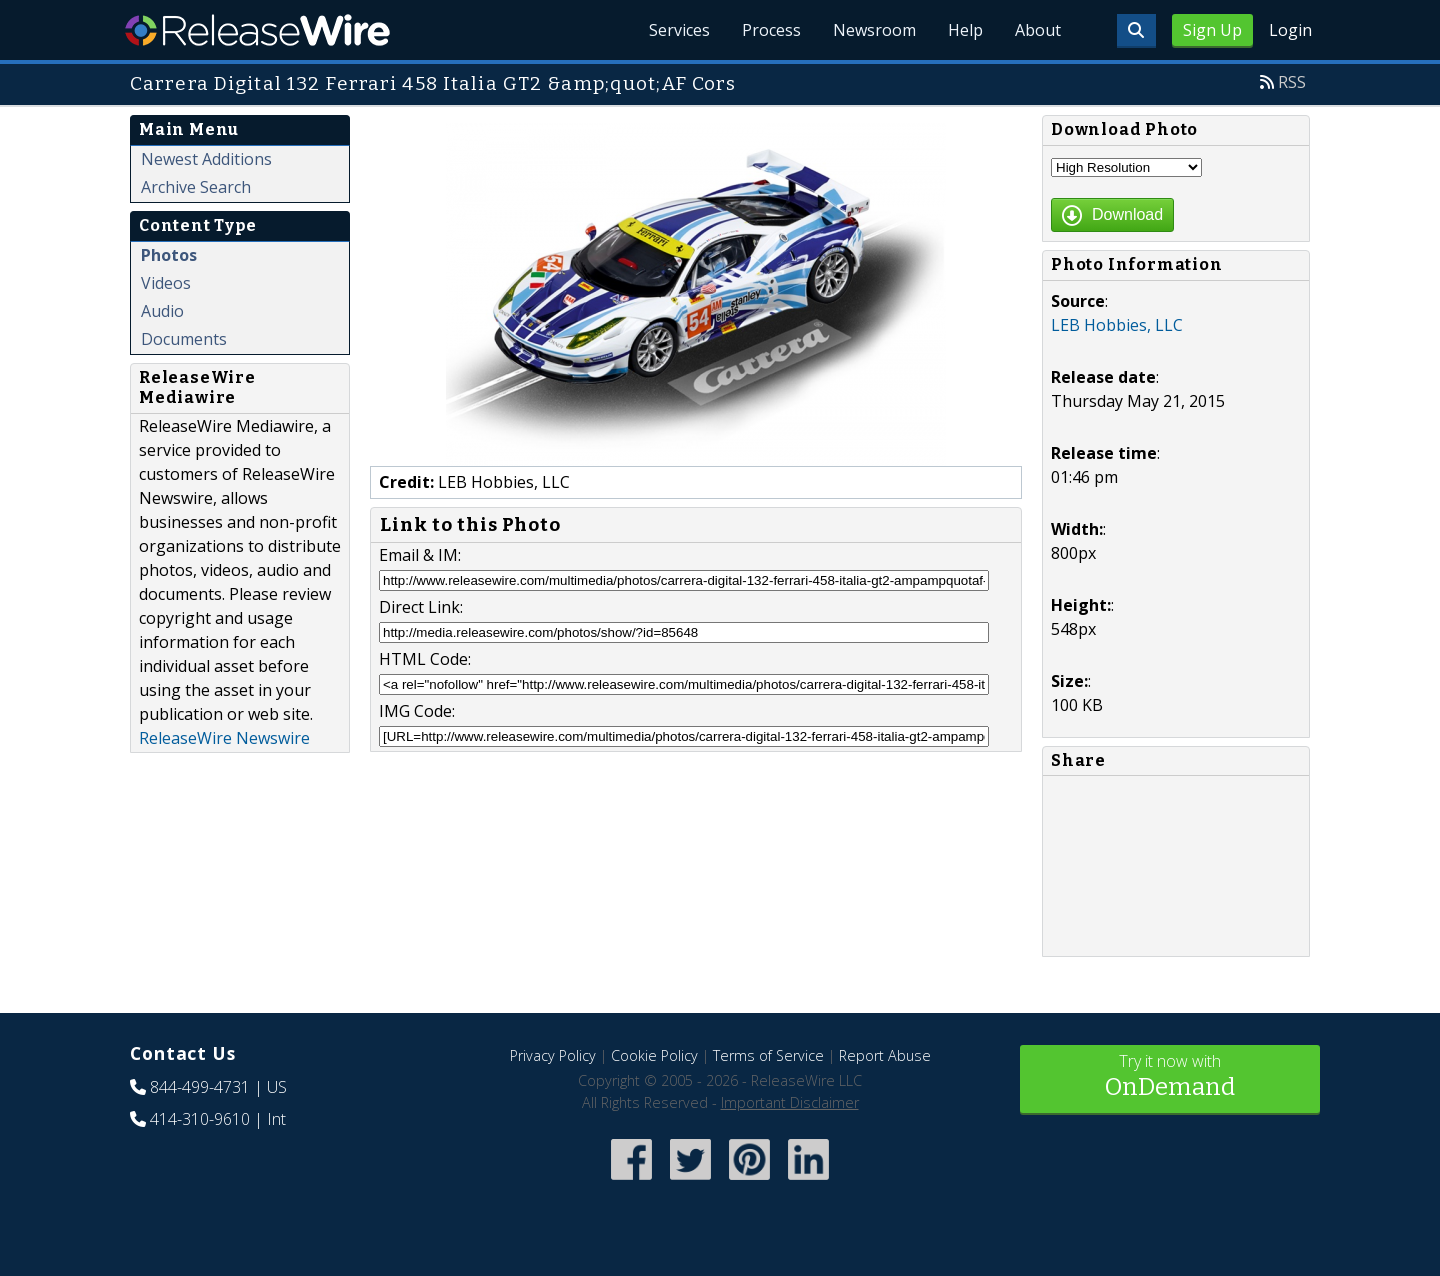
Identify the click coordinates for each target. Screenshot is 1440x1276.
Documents (184, 339)
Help (965, 30)
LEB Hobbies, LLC (1117, 325)
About (1038, 30)
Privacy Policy (553, 1055)
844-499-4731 (200, 1087)
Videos (166, 283)
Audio (162, 311)
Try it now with (1170, 1077)
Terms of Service (768, 1055)
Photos (169, 255)
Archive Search (196, 187)
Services (679, 30)
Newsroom (874, 30)
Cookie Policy (654, 1055)
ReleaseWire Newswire (224, 738)
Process (771, 30)
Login (1290, 30)
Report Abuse (885, 1055)
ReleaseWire (257, 30)
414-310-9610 (200, 1119)
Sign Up (1212, 30)
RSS (1292, 82)
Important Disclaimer (790, 1102)
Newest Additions (206, 159)
